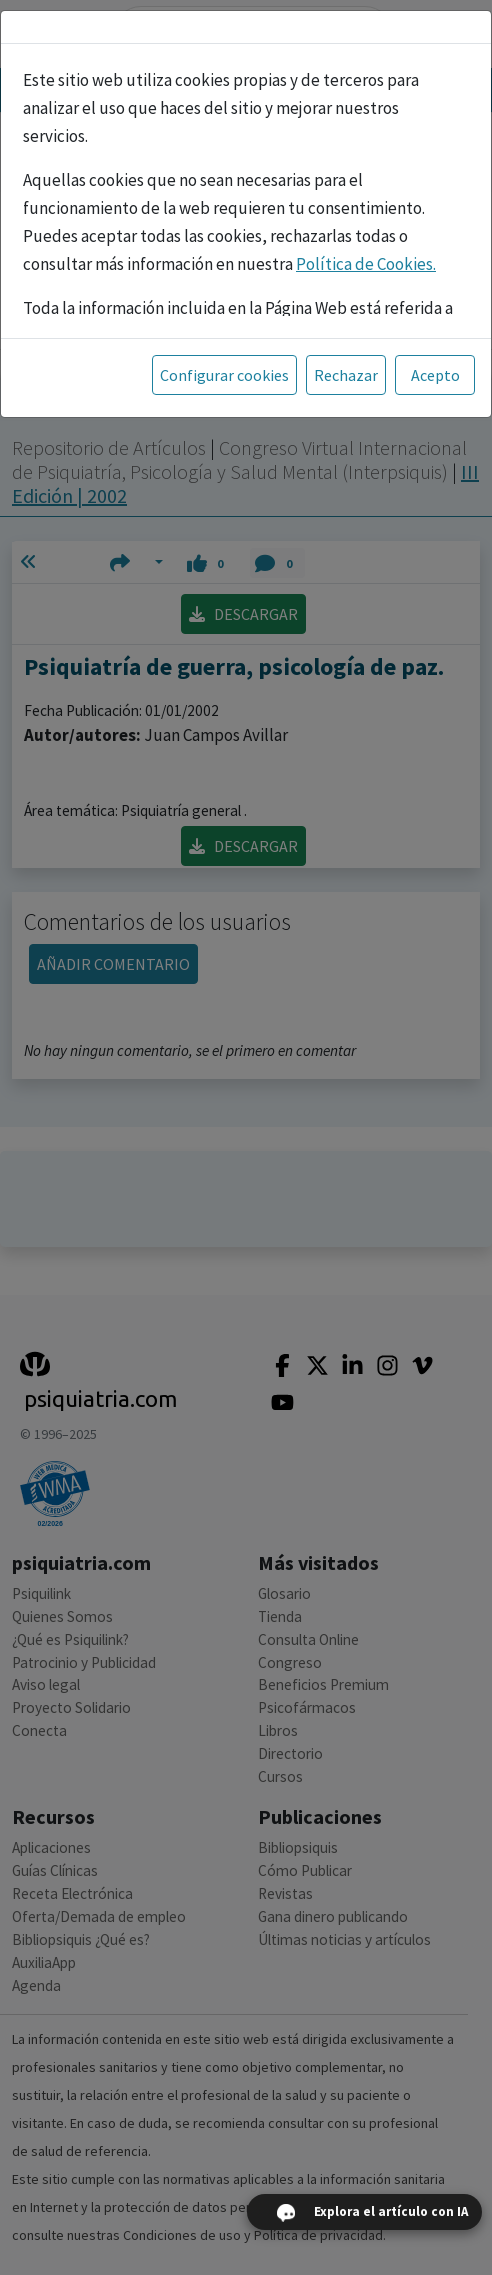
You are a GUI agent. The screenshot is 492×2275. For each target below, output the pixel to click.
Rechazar (346, 375)
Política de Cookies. (366, 264)
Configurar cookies (224, 375)
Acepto (435, 375)
